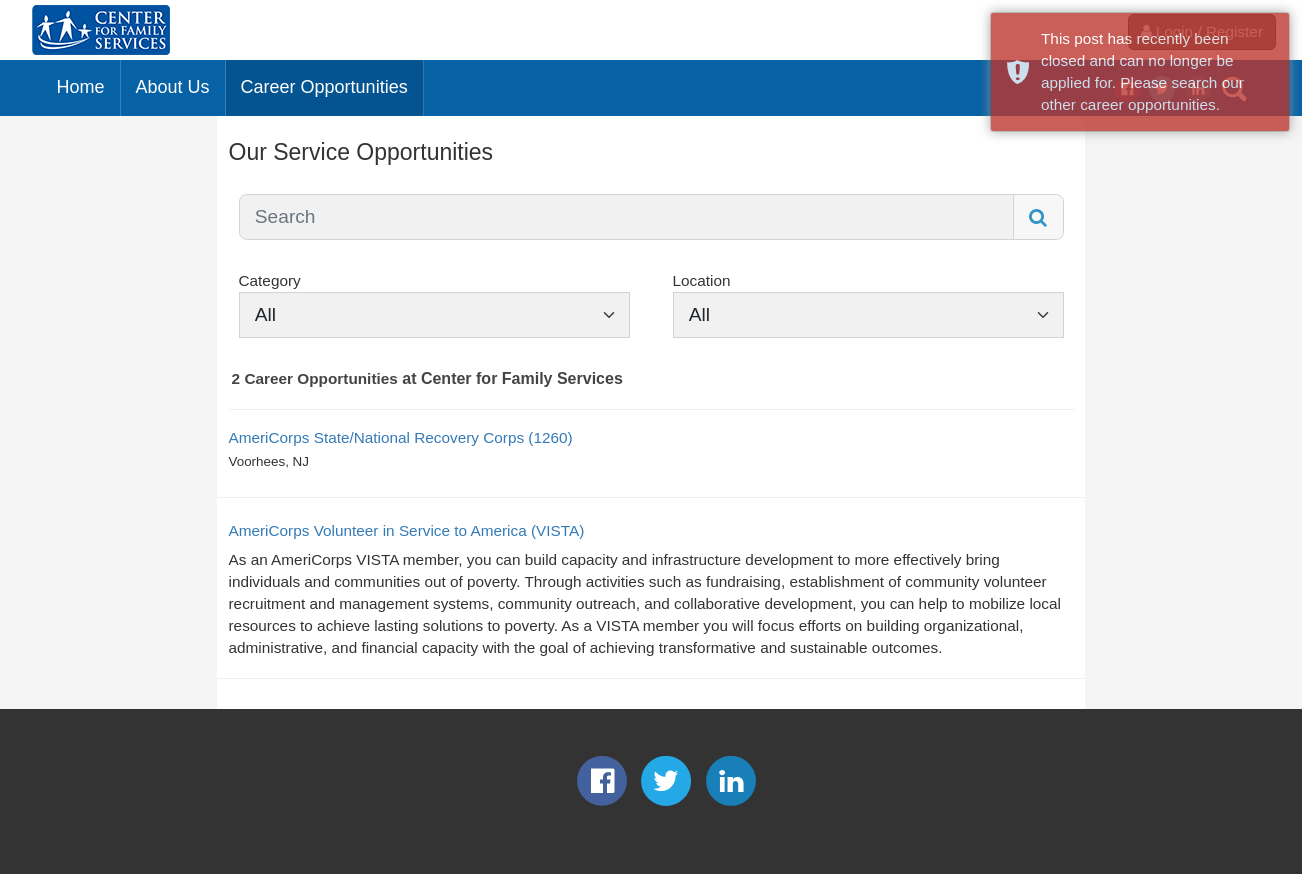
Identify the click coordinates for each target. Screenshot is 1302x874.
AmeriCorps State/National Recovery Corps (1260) (401, 437)
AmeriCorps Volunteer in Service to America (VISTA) (407, 530)
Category (270, 280)
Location (702, 280)
